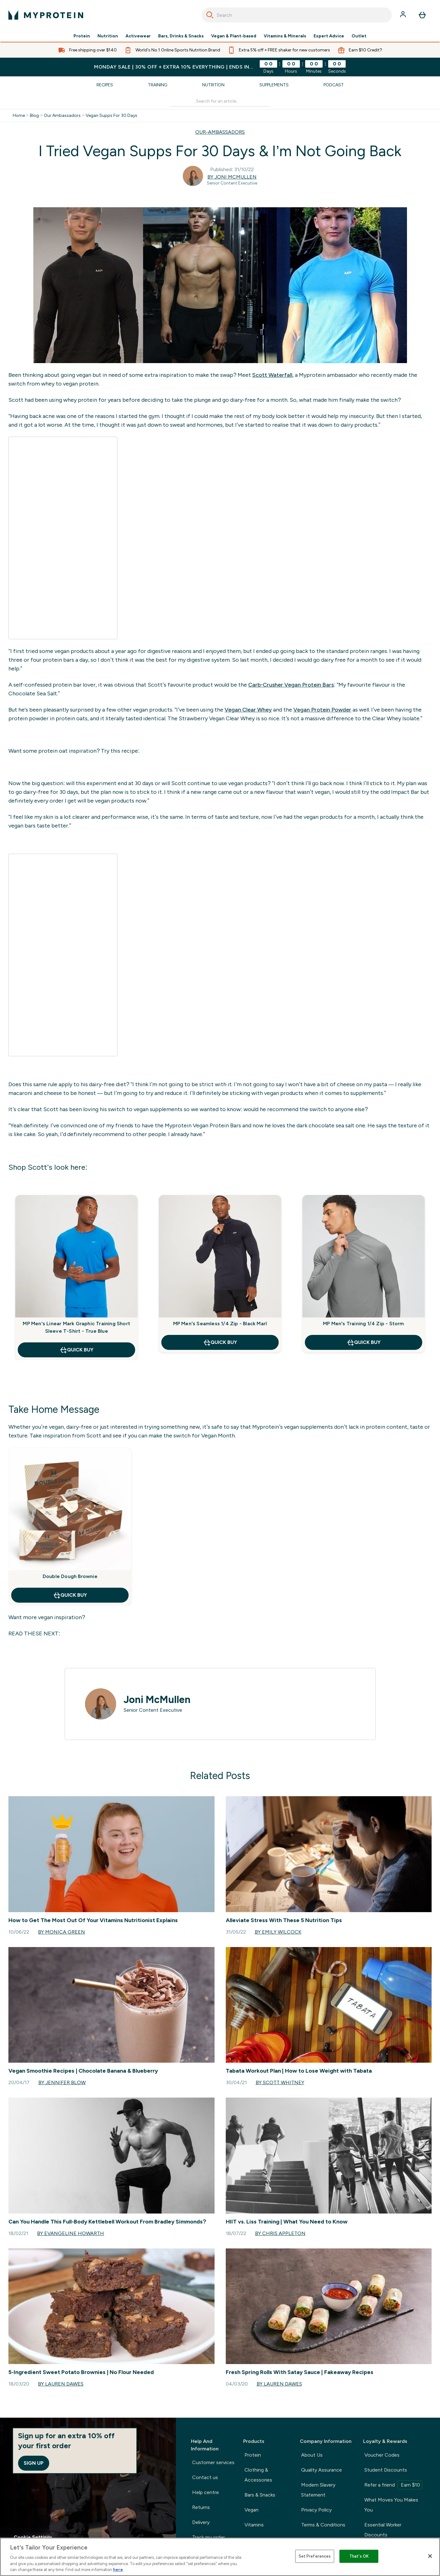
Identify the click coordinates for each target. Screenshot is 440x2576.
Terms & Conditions (323, 2525)
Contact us (205, 2477)
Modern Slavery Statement (318, 2490)
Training (157, 85)
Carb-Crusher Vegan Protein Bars (291, 684)
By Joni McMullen (232, 177)
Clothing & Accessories (258, 2475)
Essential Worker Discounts (382, 2530)
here (118, 2569)
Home (19, 115)
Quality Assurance (321, 2470)
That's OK (359, 2556)
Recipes (105, 85)
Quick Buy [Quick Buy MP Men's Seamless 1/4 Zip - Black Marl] (220, 1342)
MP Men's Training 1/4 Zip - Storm (363, 1323)
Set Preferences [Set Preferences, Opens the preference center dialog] (315, 2556)
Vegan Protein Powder (322, 709)
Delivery (201, 2522)
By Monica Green (61, 1932)
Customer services (213, 2462)
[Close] (430, 2556)
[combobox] (297, 14)
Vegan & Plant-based (233, 36)
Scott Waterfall (272, 375)
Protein (81, 36)
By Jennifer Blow (62, 2082)
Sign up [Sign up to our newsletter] (34, 2463)
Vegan (251, 2510)
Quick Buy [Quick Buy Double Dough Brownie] (70, 1595)
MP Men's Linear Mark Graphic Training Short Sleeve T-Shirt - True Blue (76, 1327)
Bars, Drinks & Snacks (181, 36)
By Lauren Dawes (60, 2384)
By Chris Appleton (280, 2233)
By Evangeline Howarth (70, 2233)
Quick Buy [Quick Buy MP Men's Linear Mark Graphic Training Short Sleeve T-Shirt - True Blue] (76, 1350)
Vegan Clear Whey (248, 709)
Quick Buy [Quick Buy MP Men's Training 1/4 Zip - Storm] (364, 1342)
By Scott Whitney (280, 2082)
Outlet (359, 36)
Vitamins (254, 2525)
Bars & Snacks (259, 2495)
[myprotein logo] (45, 15)
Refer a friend (393, 2484)
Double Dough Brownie (70, 1576)
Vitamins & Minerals (285, 36)
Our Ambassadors (62, 115)
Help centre (205, 2492)
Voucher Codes (382, 2455)
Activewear (138, 36)
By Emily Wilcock (278, 1932)
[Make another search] (220, 101)
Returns (201, 2507)
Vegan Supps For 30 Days (111, 115)
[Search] (210, 14)
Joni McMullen (157, 1699)
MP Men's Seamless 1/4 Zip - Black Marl (220, 1323)
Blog (34, 115)
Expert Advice (329, 36)
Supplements (274, 85)
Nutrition (107, 36)
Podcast (334, 85)
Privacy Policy (316, 2510)
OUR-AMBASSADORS (220, 132)
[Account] (403, 15)
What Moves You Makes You (391, 2505)
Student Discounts (385, 2470)
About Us (312, 2455)
